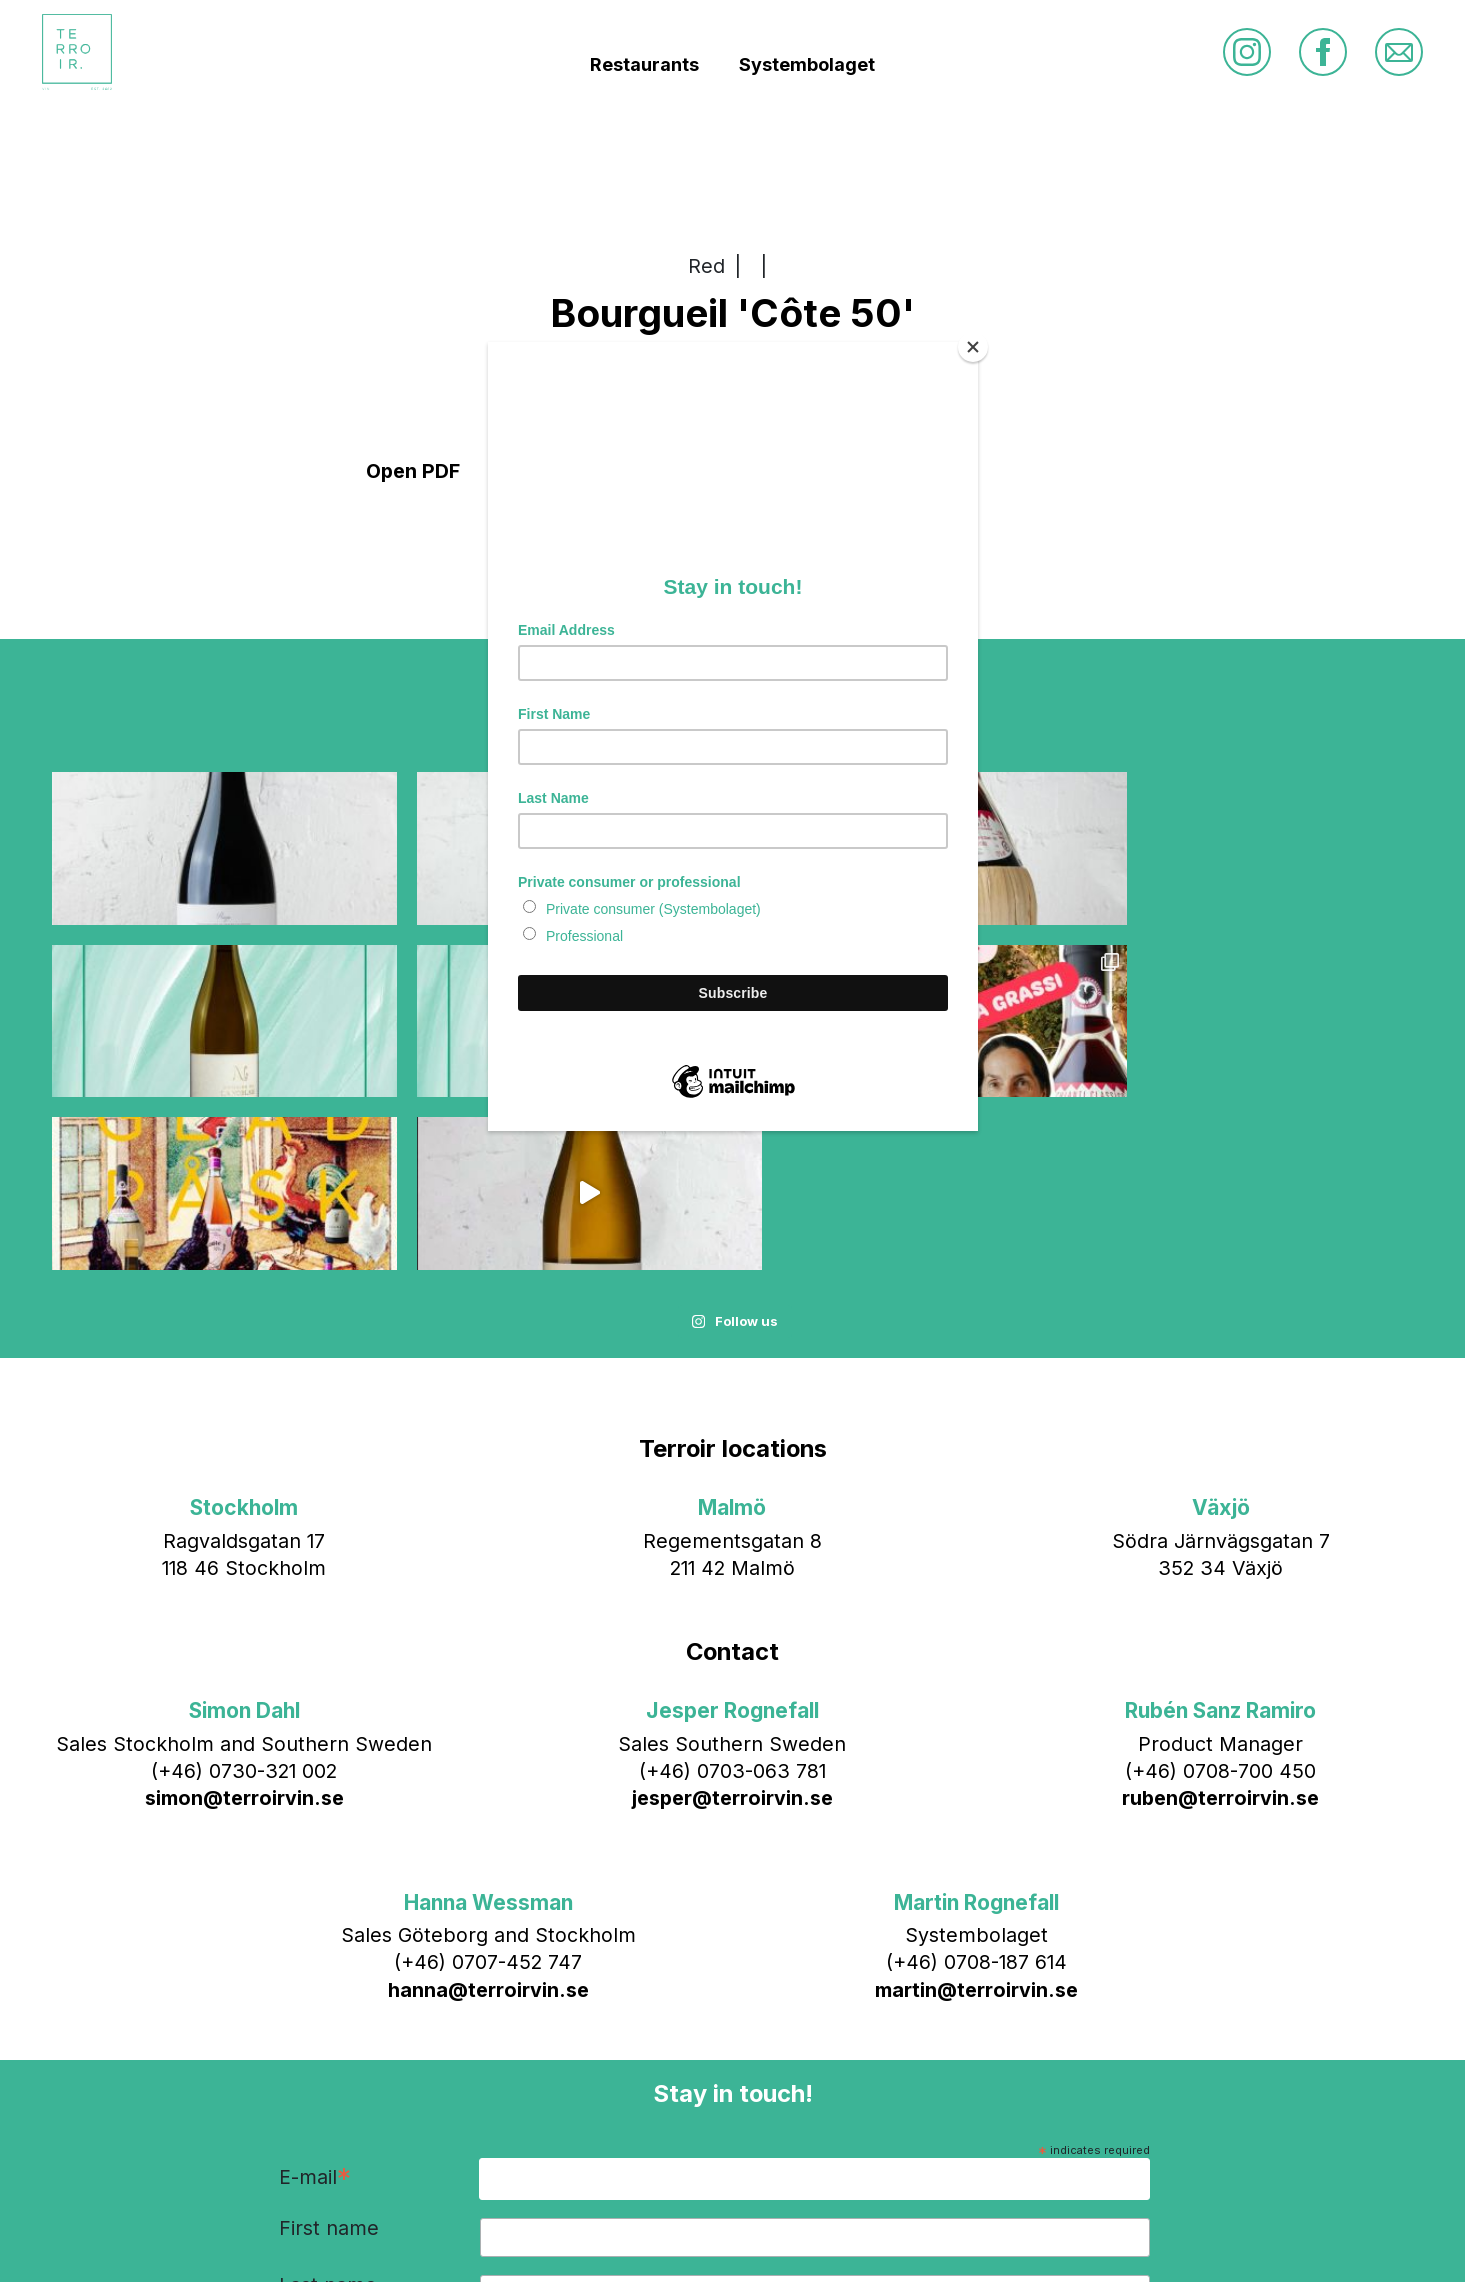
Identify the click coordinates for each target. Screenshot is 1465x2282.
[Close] (973, 347)
